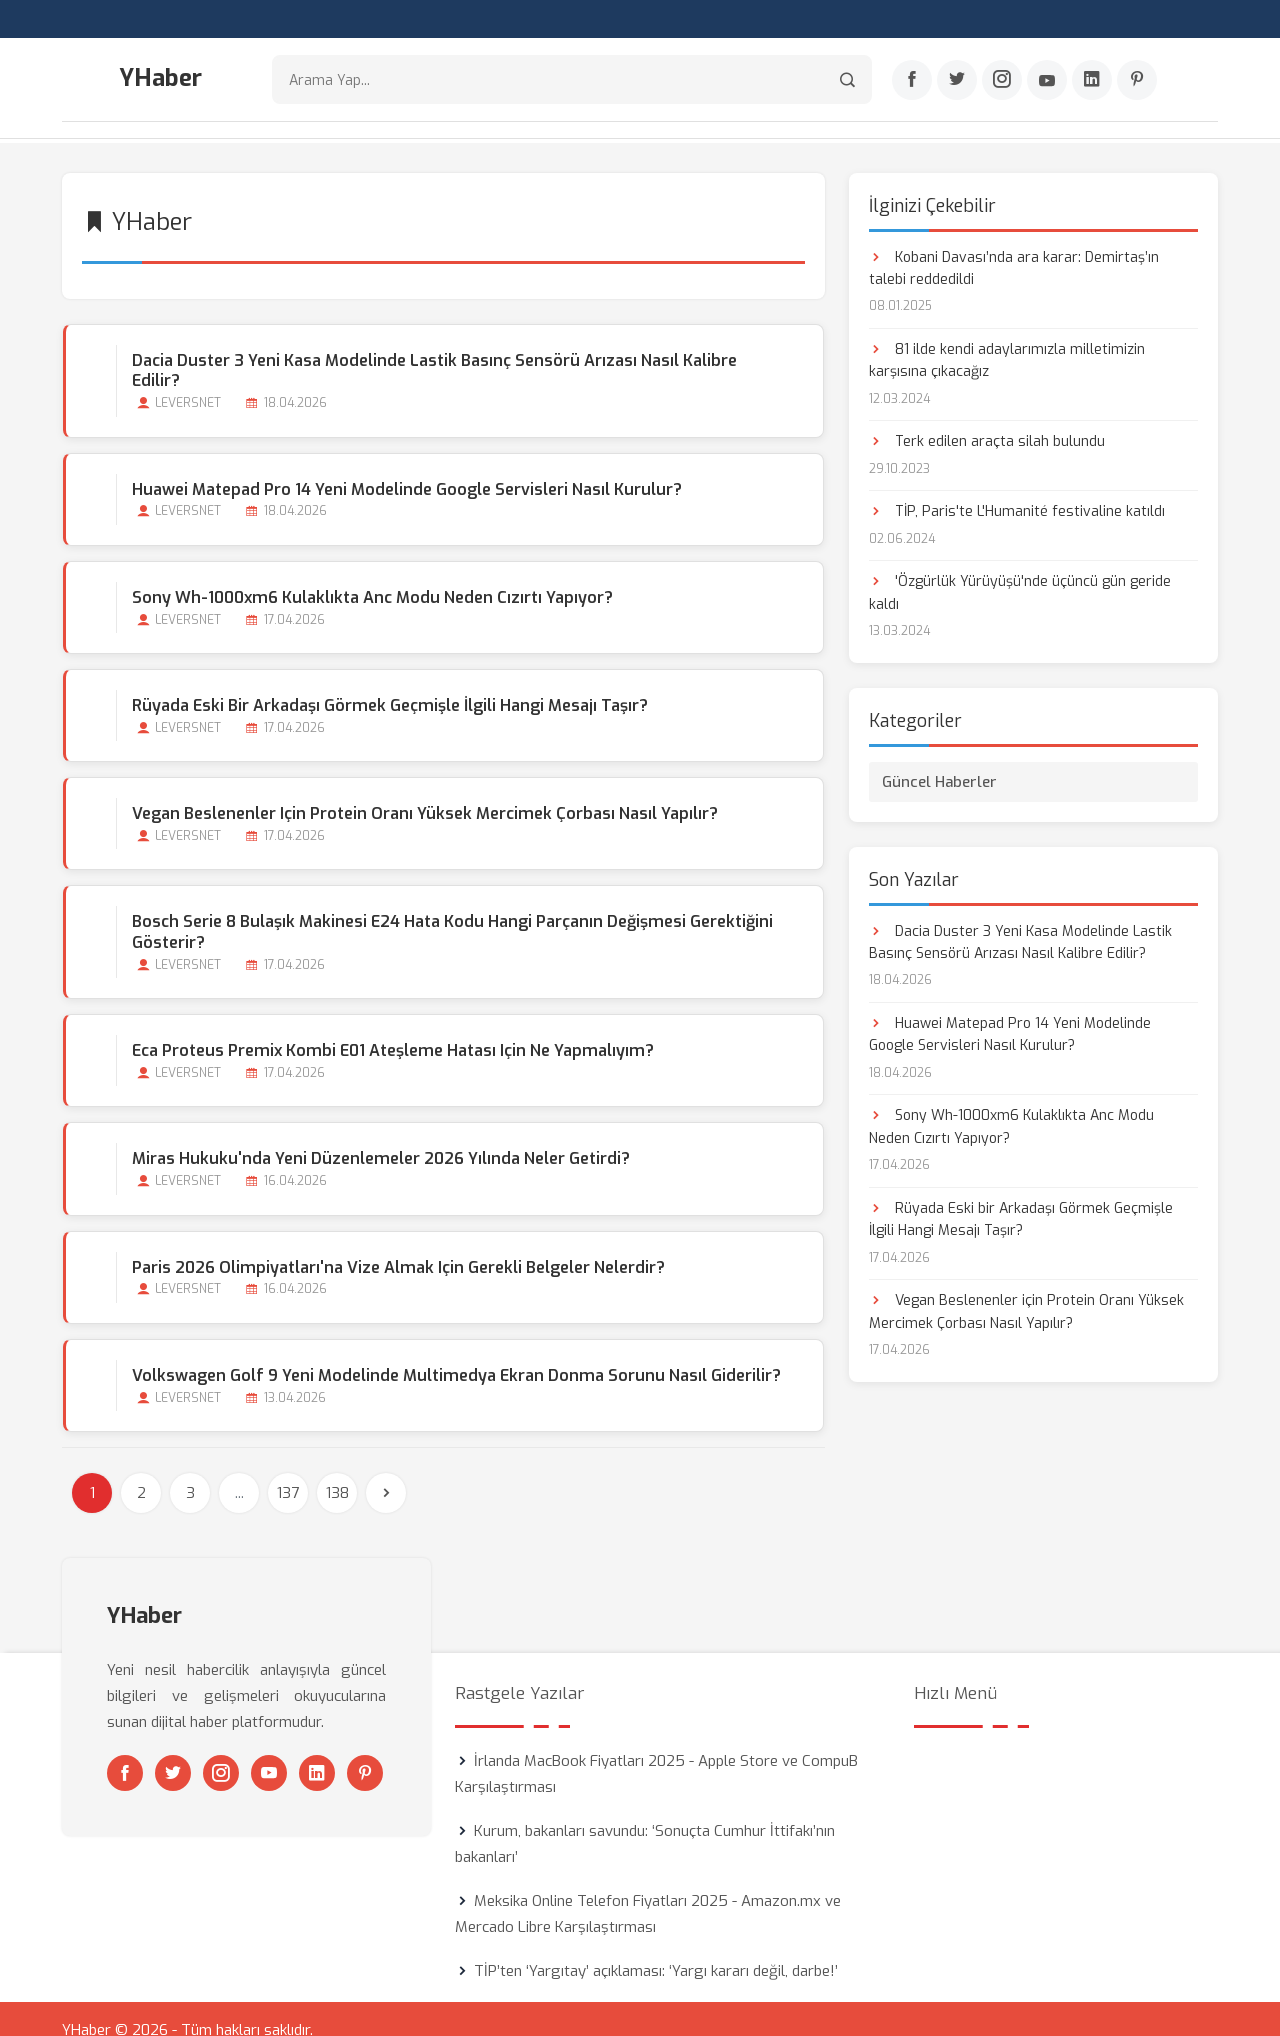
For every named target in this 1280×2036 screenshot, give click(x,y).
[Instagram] (1002, 81)
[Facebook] (912, 81)
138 (337, 1471)
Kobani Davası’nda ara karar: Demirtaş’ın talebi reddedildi (1014, 266)
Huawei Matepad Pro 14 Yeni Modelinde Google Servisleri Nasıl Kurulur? (406, 466)
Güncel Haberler (939, 780)
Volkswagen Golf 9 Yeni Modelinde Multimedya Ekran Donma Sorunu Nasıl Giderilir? (455, 1352)
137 (288, 1471)
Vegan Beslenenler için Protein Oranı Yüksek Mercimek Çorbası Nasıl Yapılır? (424, 791)
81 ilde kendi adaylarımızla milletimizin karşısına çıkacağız (1007, 358)
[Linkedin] (1092, 81)
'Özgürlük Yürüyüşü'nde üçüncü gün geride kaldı (1020, 591)
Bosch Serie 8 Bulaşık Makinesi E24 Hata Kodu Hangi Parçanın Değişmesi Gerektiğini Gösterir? (451, 910)
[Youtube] (1047, 81)
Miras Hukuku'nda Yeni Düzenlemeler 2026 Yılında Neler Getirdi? (380, 1136)
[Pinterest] (1137, 81)
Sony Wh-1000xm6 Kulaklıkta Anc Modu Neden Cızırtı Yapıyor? (371, 574)
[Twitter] (957, 81)
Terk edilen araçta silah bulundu (987, 440)
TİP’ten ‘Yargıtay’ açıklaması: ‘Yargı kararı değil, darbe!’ (656, 1949)
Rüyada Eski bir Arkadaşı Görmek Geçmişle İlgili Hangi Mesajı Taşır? (389, 683)
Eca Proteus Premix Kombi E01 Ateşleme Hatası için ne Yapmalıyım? (392, 1028)
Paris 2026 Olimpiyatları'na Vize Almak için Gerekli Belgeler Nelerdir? (397, 1244)
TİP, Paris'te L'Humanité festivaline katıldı (1017, 510)
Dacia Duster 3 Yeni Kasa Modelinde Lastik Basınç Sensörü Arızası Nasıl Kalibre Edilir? (459, 358)
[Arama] (847, 80)
